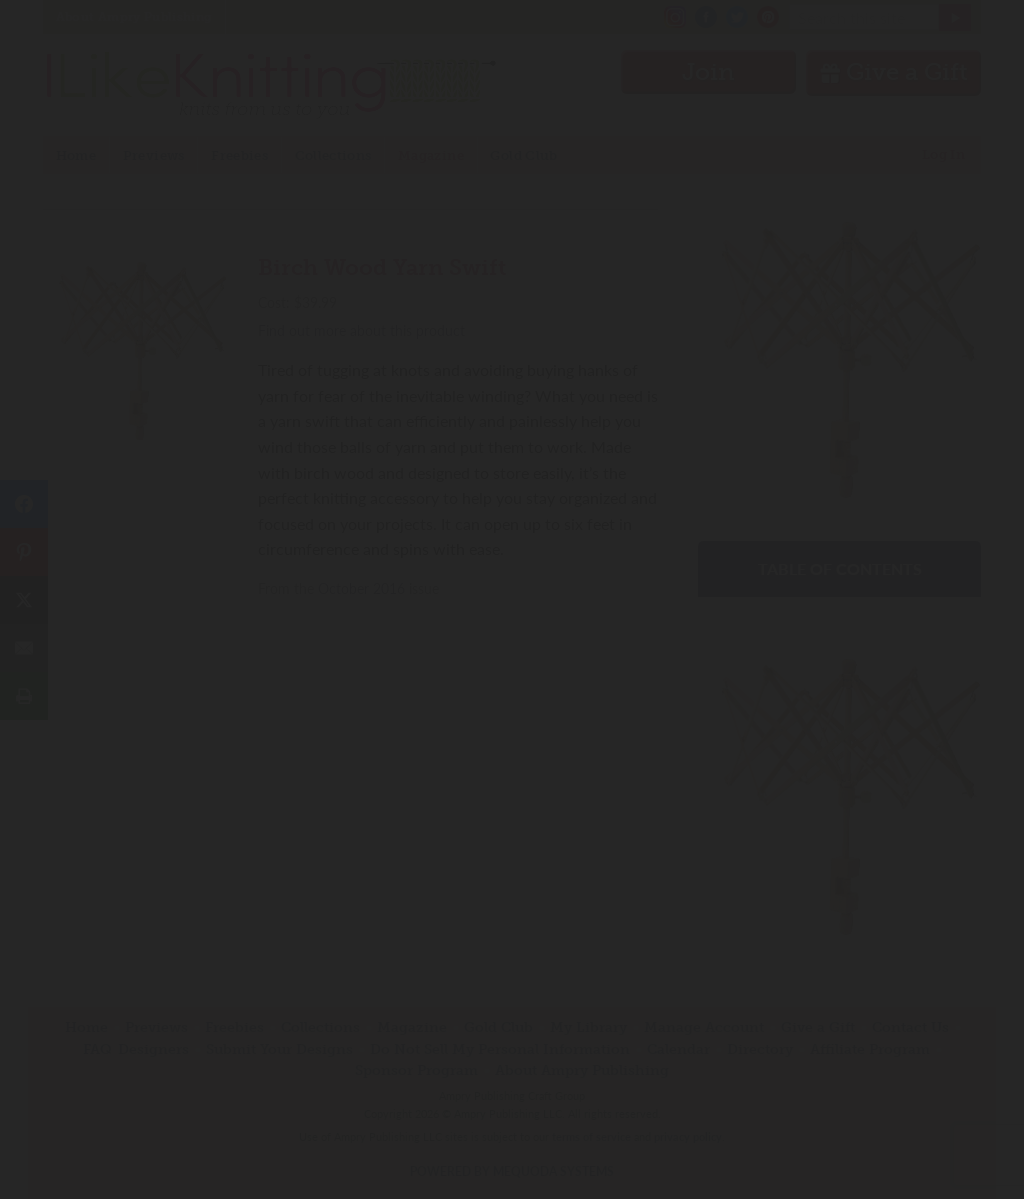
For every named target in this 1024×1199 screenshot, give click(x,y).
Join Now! (512, 690)
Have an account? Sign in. (512, 861)
